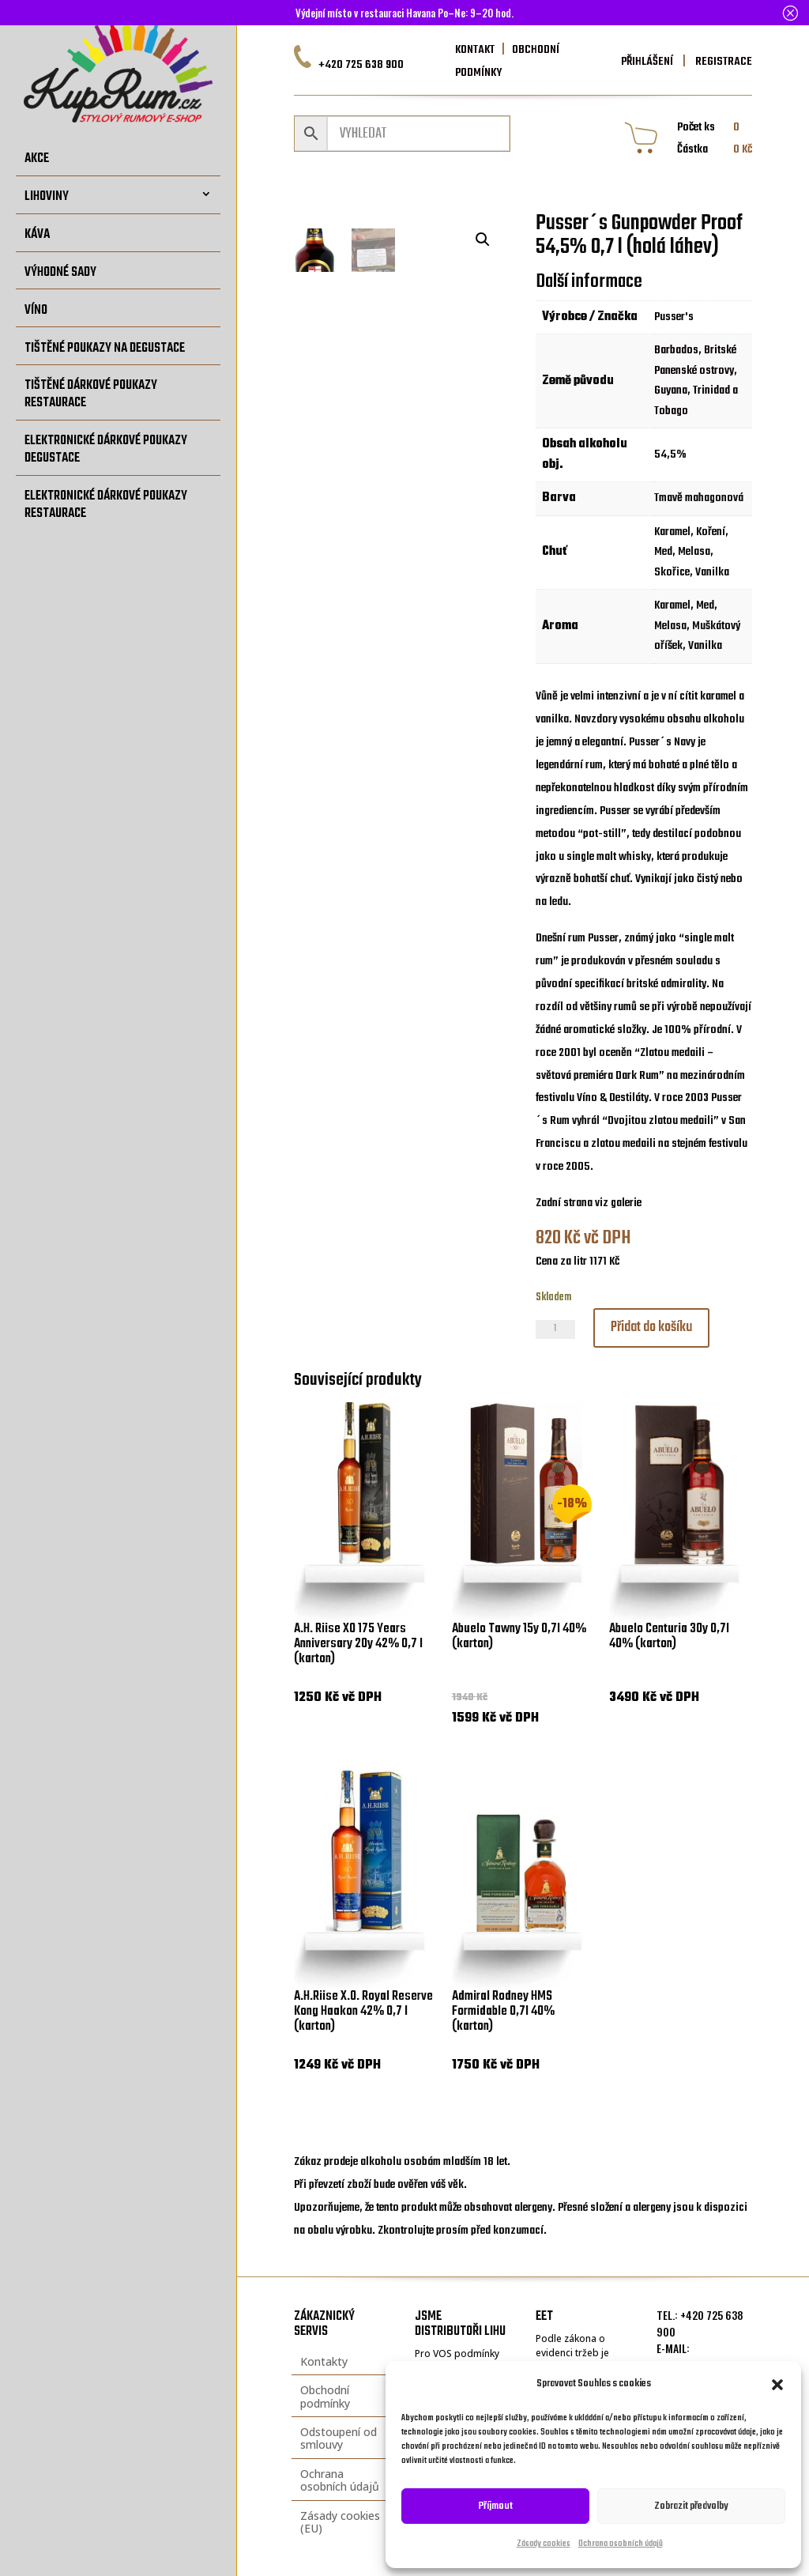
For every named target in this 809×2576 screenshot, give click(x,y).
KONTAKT (475, 49)
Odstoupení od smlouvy (338, 2438)
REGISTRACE (722, 61)
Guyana (670, 390)
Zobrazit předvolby (691, 2506)
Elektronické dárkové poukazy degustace (105, 449)
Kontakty (324, 2361)
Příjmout (496, 2506)
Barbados (676, 350)
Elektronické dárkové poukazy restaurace (105, 504)
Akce (36, 158)
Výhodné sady (60, 272)
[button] (777, 2385)
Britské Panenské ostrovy (695, 360)
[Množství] (555, 1329)
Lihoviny (46, 196)
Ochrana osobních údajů (620, 2544)
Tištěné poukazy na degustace (104, 348)
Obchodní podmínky (325, 2396)
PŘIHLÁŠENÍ (647, 61)
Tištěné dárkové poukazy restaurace (90, 394)
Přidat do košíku (651, 1327)
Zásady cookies (543, 2544)
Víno (35, 310)
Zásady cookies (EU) (340, 2522)
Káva (37, 234)
